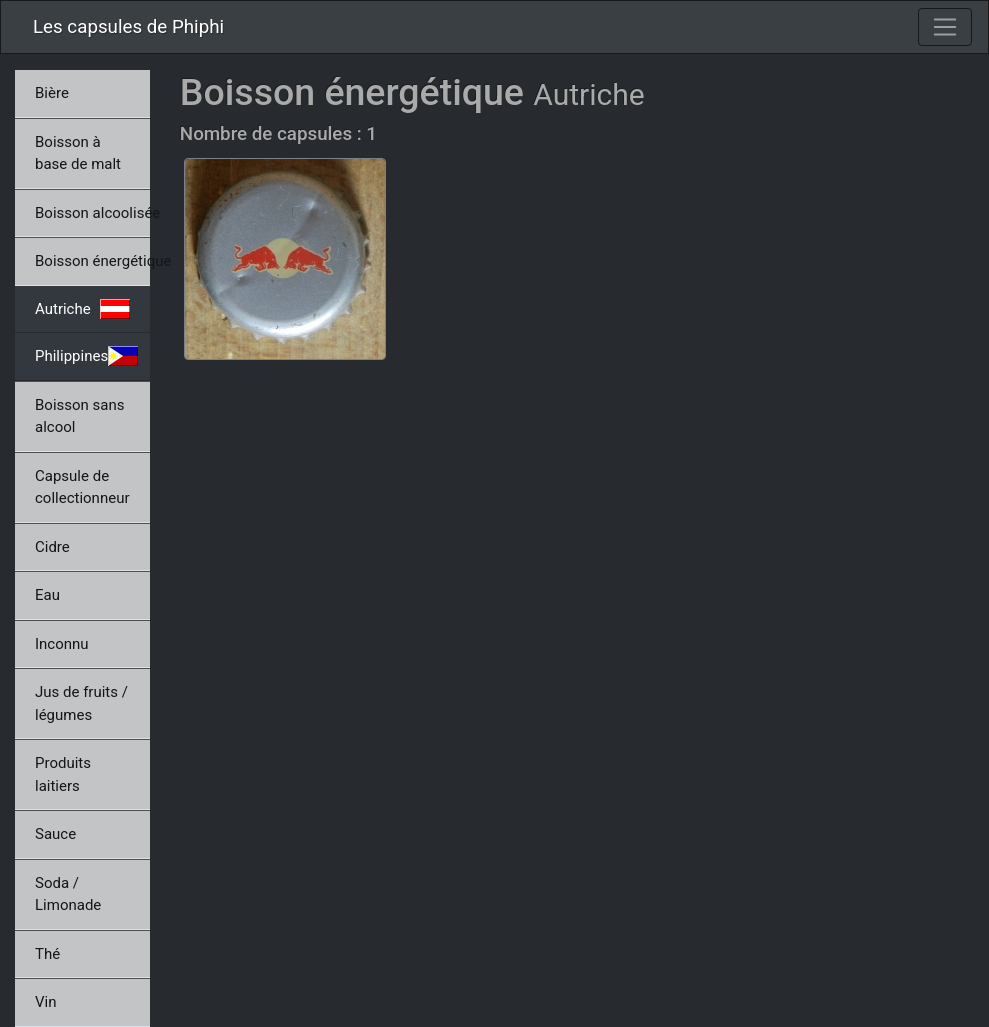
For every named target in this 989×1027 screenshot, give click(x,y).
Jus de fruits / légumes (81, 703)
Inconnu (62, 644)
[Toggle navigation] (945, 27)
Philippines (86, 356)
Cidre (52, 547)
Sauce (55, 834)
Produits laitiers (63, 774)
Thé (47, 954)
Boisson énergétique (92, 261)
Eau (47, 595)
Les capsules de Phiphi (128, 27)
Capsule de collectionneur (82, 487)
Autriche (82, 309)
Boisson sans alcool (80, 416)
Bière (52, 93)
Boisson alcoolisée (92, 213)
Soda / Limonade (68, 894)
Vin (45, 1002)
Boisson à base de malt (78, 153)
